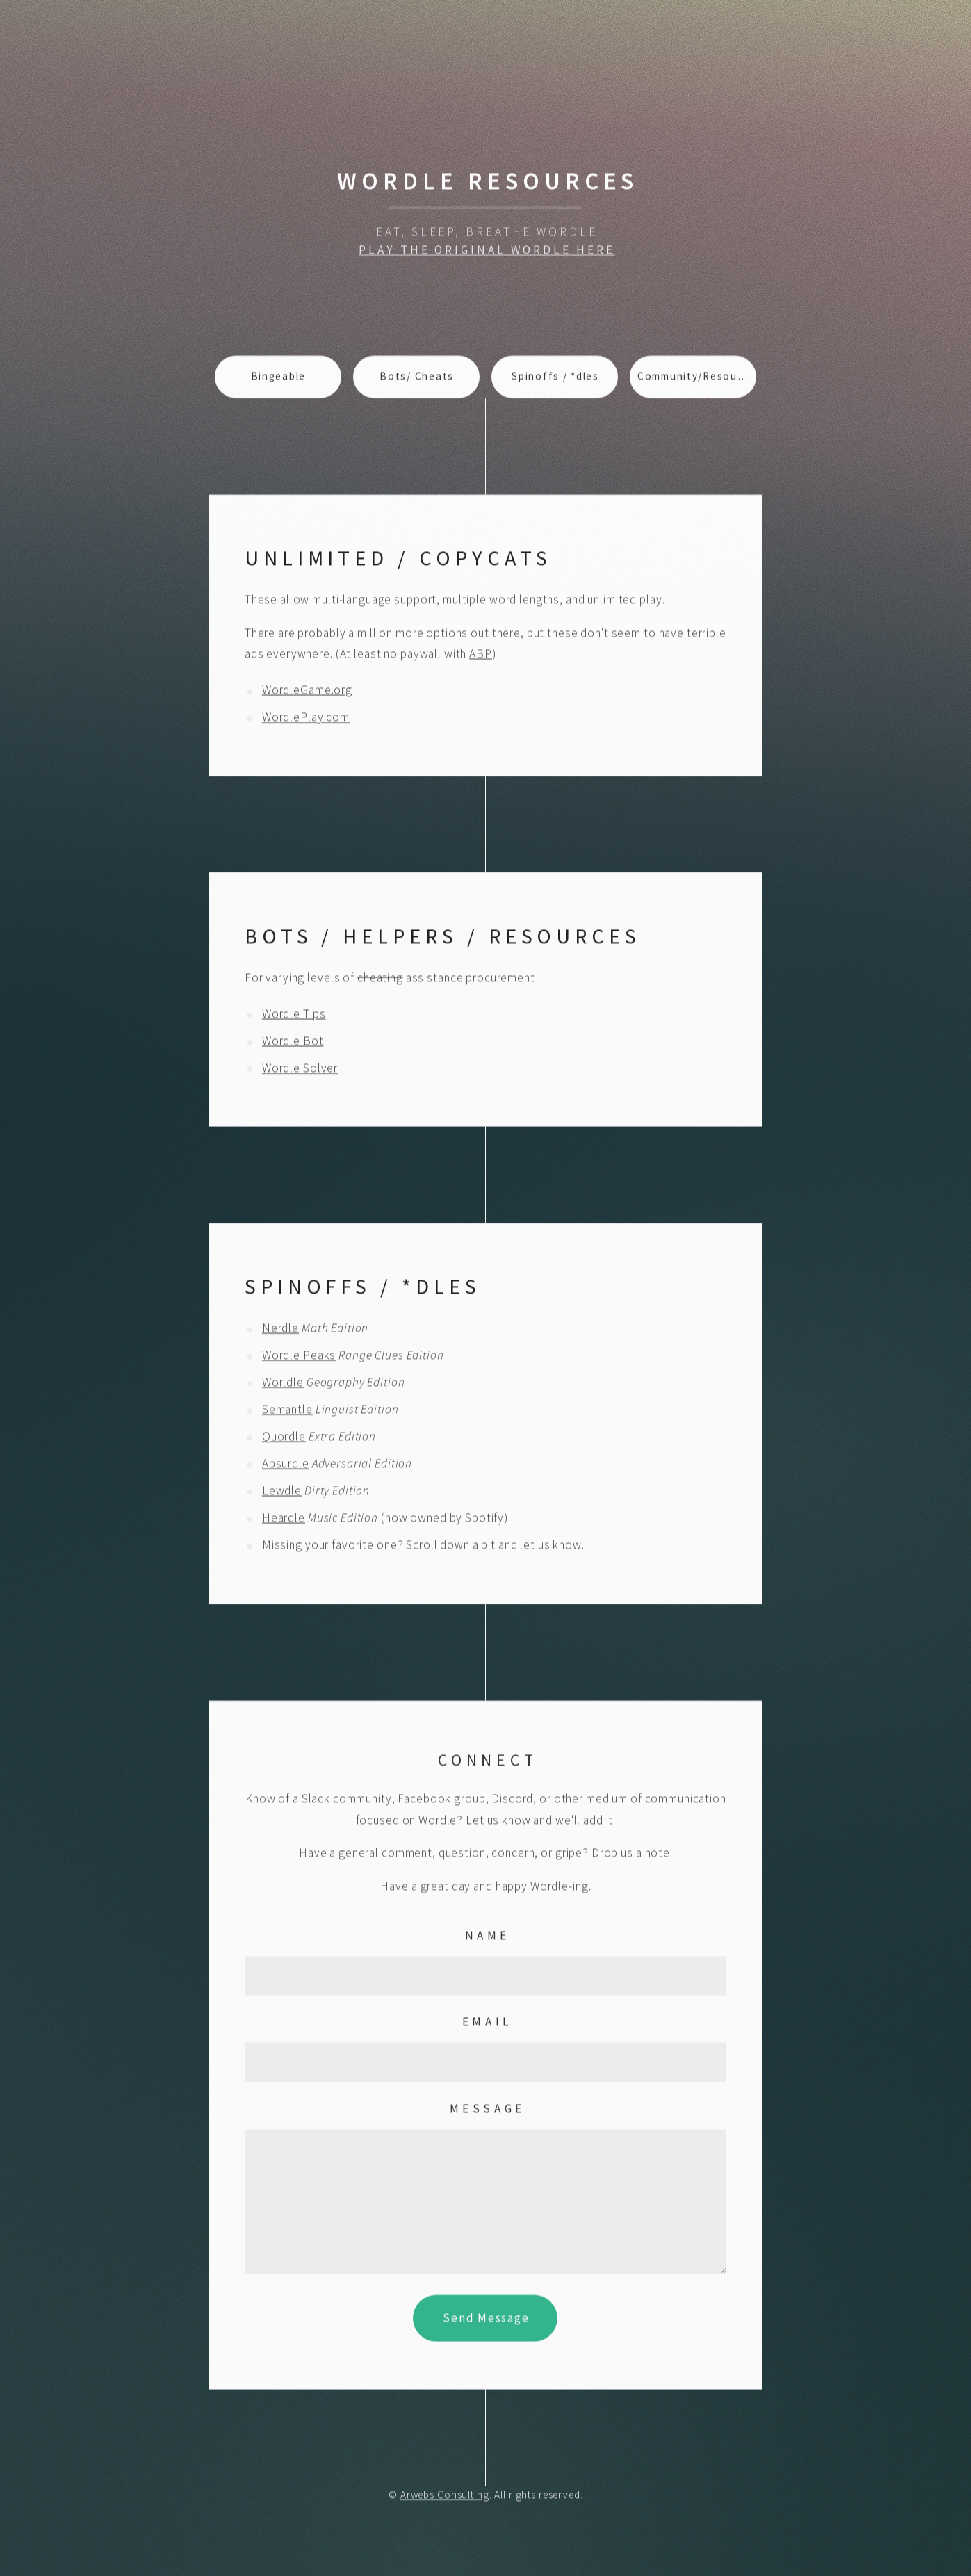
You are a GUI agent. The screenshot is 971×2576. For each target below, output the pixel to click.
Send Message (486, 2322)
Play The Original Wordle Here (486, 253)
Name (488, 1939)
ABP (480, 658)
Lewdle (282, 1495)
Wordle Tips (294, 1018)
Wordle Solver (300, 1071)
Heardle (283, 1522)
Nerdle (280, 1332)
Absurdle (285, 1468)
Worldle (283, 1386)
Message (487, 2113)
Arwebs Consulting (444, 2499)
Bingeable (279, 380)
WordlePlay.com (306, 721)
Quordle (284, 1441)
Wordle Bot (293, 1045)
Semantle (287, 1413)
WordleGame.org (307, 694)
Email (487, 2026)
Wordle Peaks (299, 1359)
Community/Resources (697, 380)
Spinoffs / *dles (555, 380)
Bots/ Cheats (417, 380)
